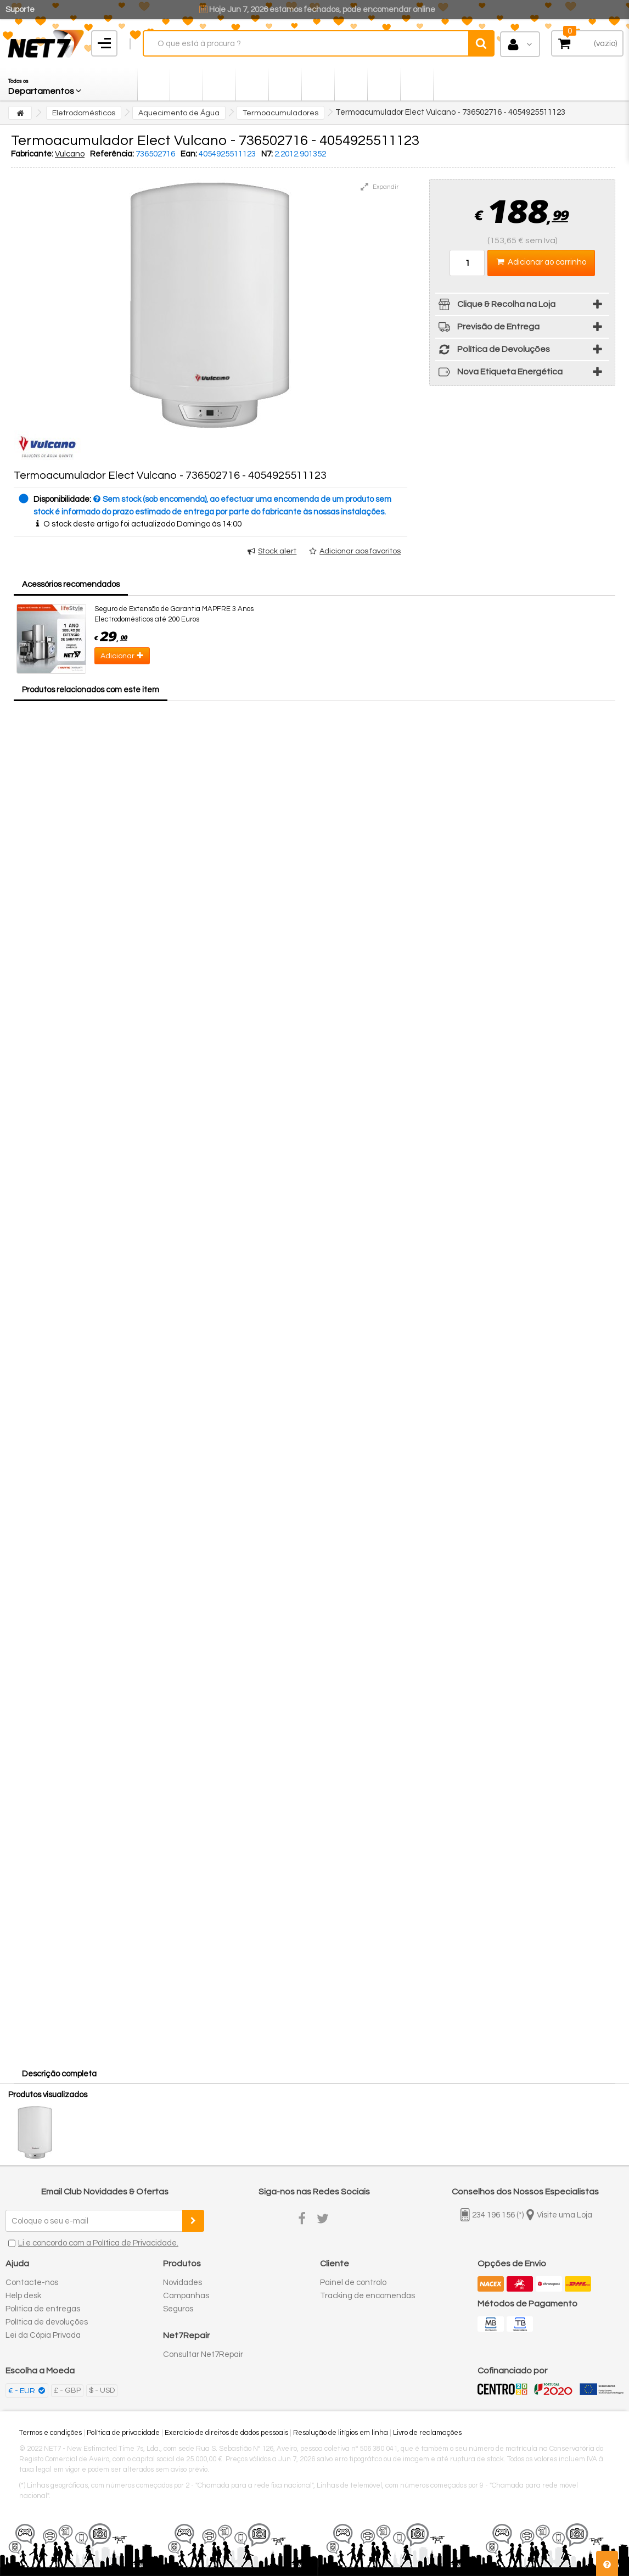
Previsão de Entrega (487, 328)
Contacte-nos (31, 2282)
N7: (267, 154)
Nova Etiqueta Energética (499, 373)
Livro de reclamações (427, 2433)
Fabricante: (32, 154)
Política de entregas (42, 2309)
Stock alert (277, 551)
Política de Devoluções (492, 351)
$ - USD (102, 2390)
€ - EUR (22, 2391)
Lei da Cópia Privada (43, 2335)
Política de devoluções (46, 2322)
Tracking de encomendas (367, 2296)
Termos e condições (50, 2433)
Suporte (20, 9)
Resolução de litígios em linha (340, 2433)
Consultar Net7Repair (203, 2354)
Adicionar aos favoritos (360, 551)
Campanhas (186, 2296)
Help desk (23, 2296)
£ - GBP (67, 2390)
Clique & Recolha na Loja (495, 306)
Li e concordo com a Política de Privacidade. (98, 2243)
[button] (45, 84)
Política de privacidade (123, 2433)
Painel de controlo (353, 2282)
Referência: (112, 154)
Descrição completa (59, 2074)
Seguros (178, 2309)
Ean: (189, 154)
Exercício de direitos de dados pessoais (226, 2433)
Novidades (182, 2282)
